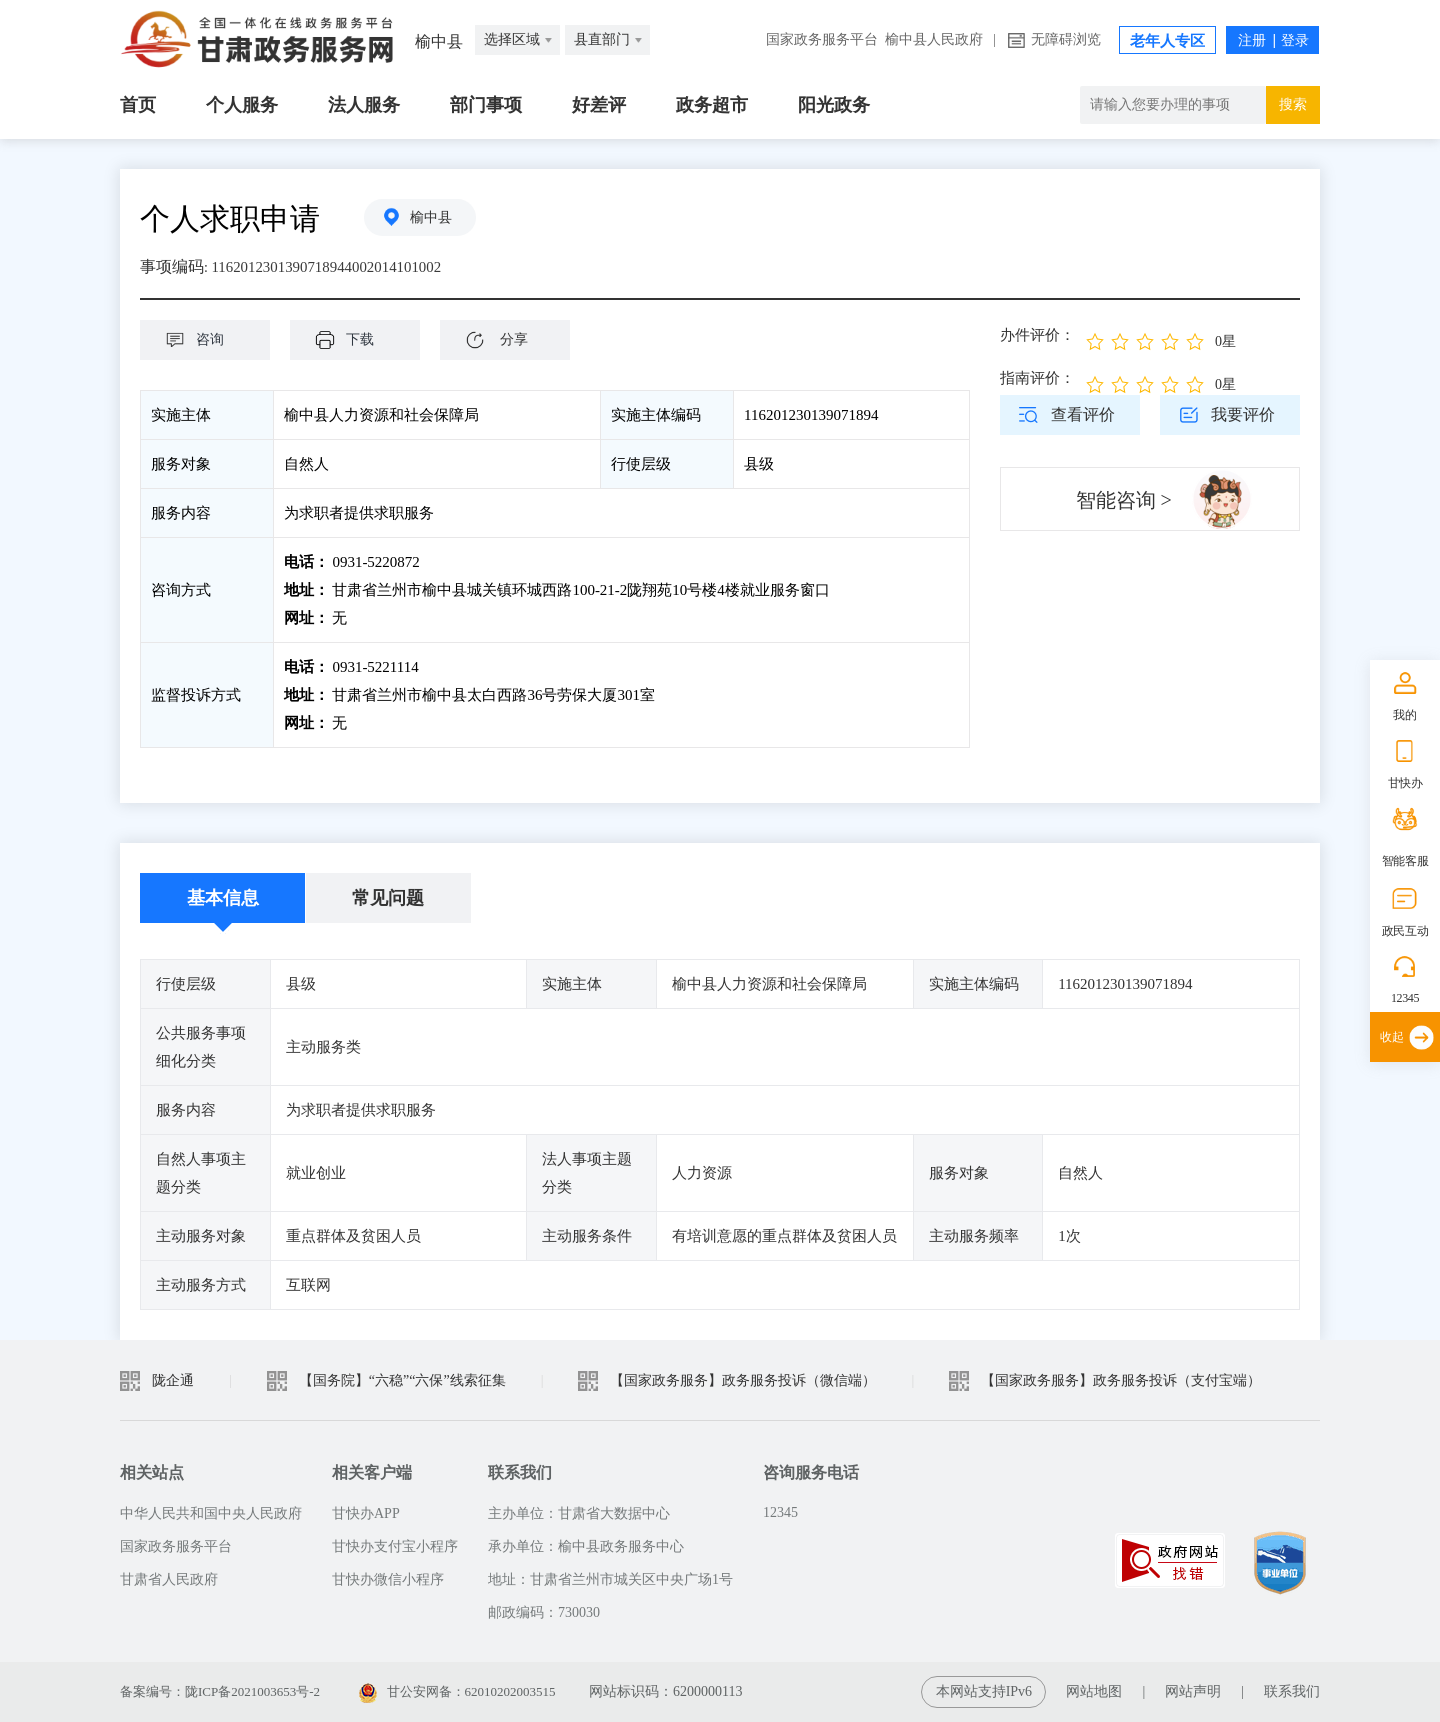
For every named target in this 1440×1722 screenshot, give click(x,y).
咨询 (215, 340)
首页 (138, 105)
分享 (514, 339)
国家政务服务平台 (822, 39)
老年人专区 (1167, 41)
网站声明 (1193, 1691)
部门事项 (486, 105)
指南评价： (1037, 378)
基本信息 (223, 898)
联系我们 (1292, 1691)
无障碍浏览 (1066, 39)
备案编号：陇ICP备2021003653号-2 (227, 1691)
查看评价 (1083, 414)
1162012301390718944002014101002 (334, 266)
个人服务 (242, 105)
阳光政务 (834, 105)
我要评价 (1243, 414)
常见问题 (388, 898)
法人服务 (364, 105)
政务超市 (712, 105)
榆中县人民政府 (934, 39)
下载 (365, 340)
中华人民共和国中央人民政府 (211, 1513)
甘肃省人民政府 (169, 1579)
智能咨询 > (1124, 500)
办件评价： (1037, 335)
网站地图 (1094, 1691)
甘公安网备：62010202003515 (479, 1691)
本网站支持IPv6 (984, 1691)
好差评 (599, 105)
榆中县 (435, 218)
